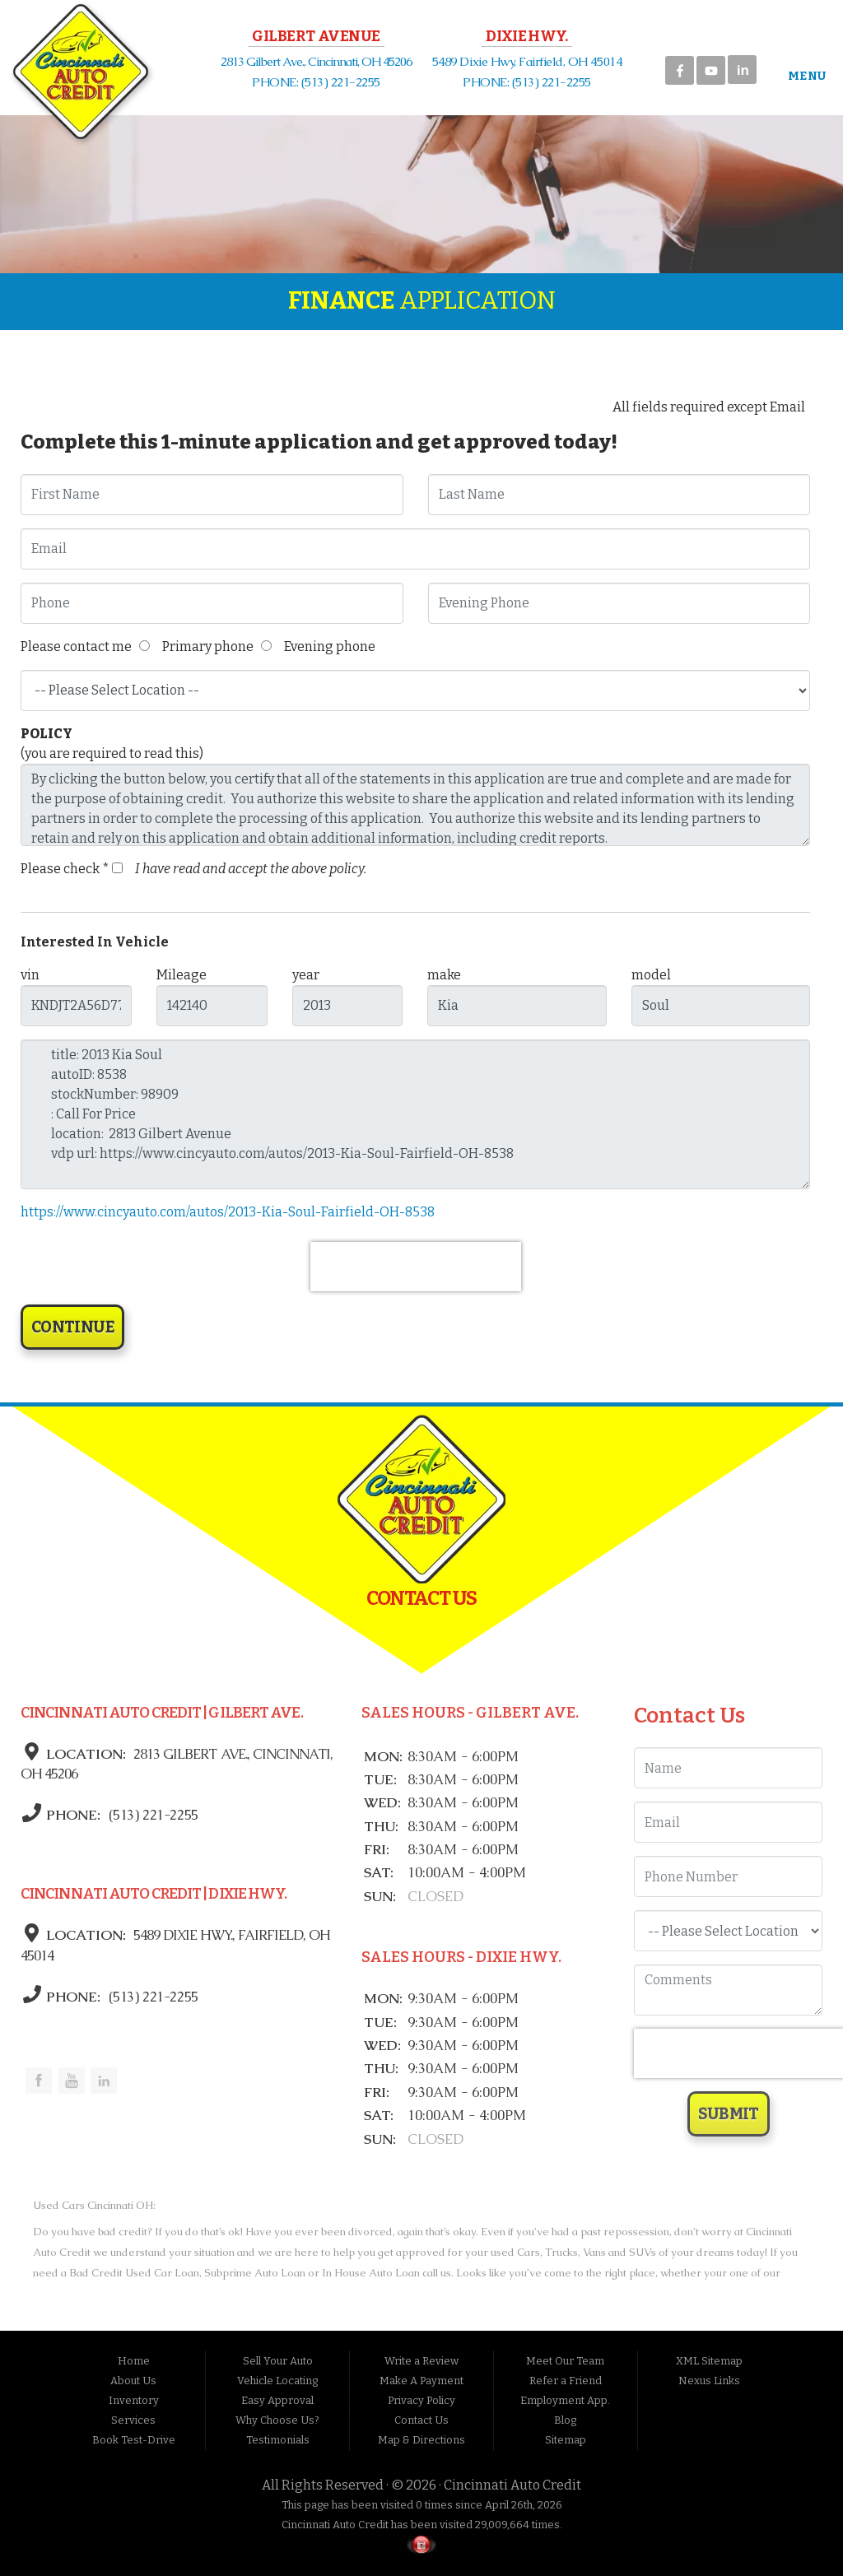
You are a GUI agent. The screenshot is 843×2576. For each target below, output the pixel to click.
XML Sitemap (709, 2361)
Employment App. (565, 2400)
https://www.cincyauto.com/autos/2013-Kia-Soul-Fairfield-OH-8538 (228, 1212)
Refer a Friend (565, 2380)
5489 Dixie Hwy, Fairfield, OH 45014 (527, 61)
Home (134, 2361)
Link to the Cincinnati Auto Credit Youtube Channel (71, 2080)
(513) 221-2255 (151, 1815)
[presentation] (415, 1266)
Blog (565, 2420)
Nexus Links (709, 2380)
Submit (728, 2113)
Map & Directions (421, 2440)
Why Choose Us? (277, 2420)
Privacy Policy (421, 2400)
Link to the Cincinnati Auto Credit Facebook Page (39, 2080)
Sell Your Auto (278, 2361)
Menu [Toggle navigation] (800, 76)
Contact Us (421, 2420)
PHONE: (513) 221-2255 (316, 82)
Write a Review (421, 2361)
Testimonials (278, 2440)
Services (133, 2420)
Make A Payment (421, 2380)
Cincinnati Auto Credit (512, 2485)
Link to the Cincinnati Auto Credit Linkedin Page (104, 2080)
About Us (133, 2380)
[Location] (728, 1930)
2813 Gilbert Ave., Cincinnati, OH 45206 (316, 61)
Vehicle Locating (277, 2380)
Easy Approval (277, 2400)
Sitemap (565, 2440)
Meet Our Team (565, 2361)
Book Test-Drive (133, 2440)
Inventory (134, 2400)
